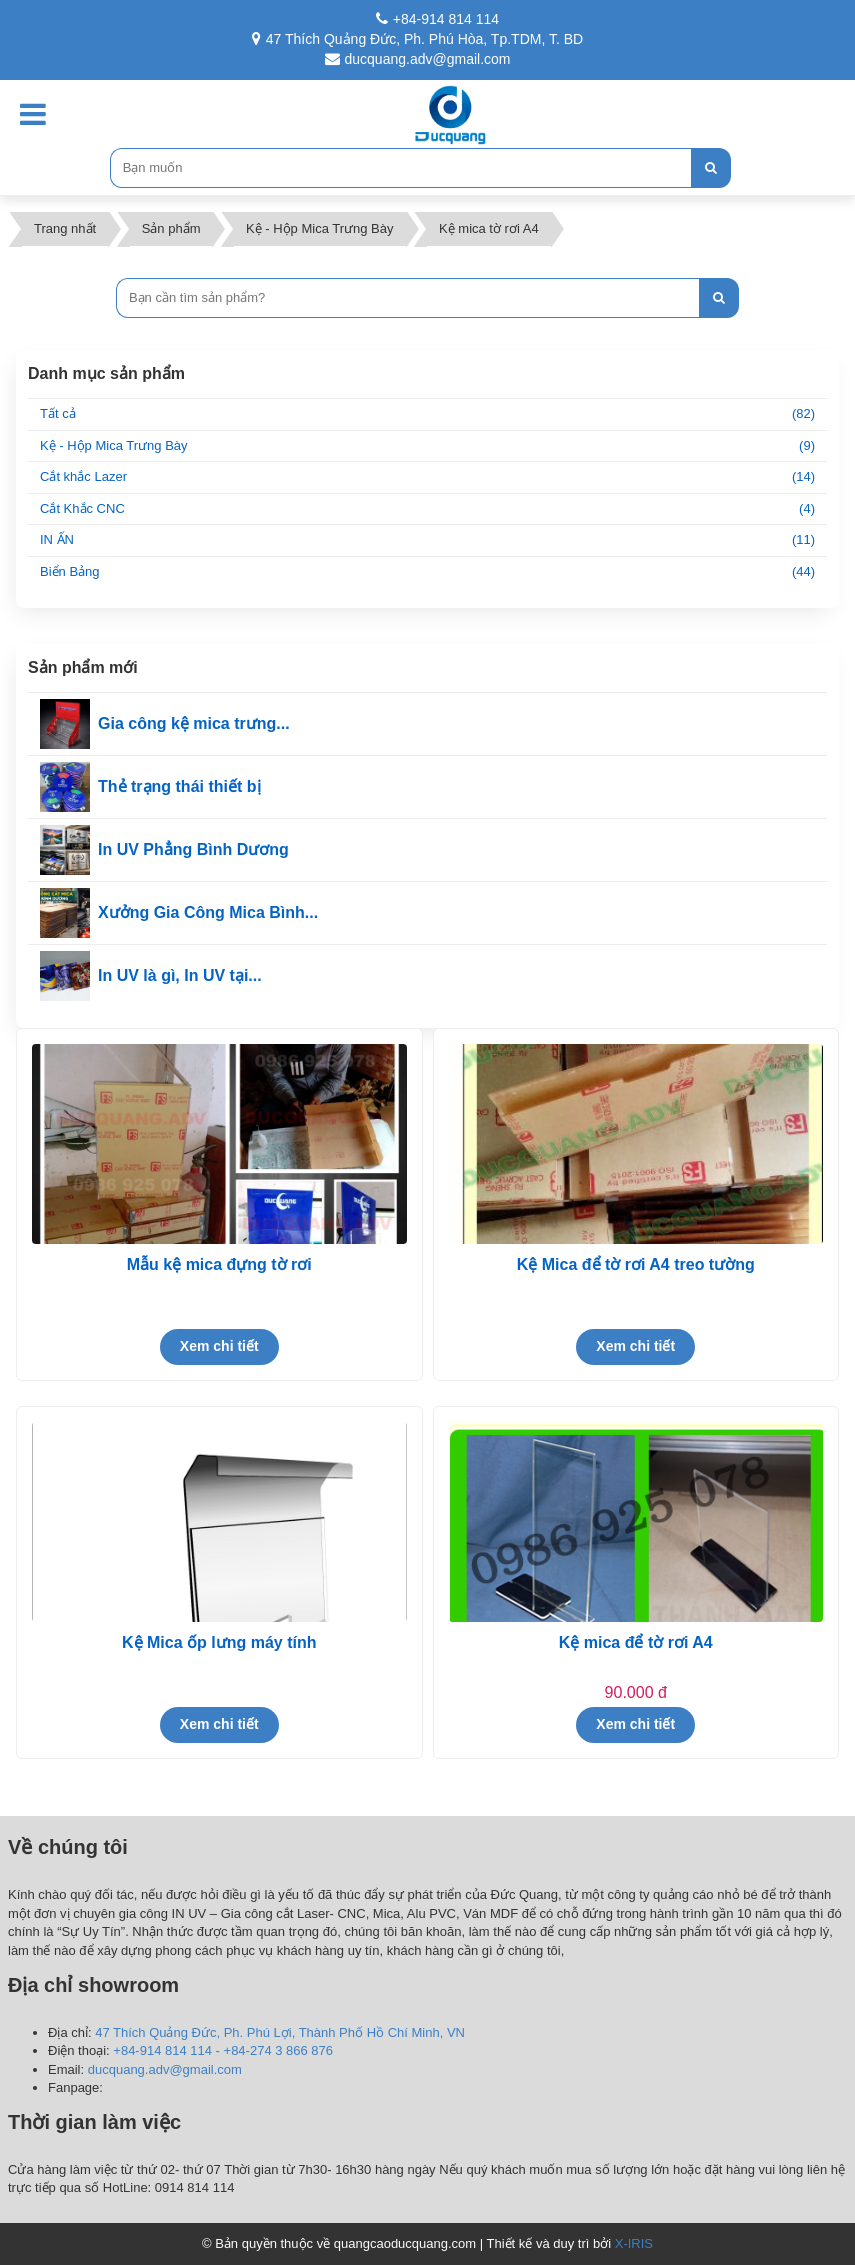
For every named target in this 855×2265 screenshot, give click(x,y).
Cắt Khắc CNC (427, 509)
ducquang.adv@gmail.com (418, 59)
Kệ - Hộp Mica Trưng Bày (427, 446)
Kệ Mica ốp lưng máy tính (219, 1642)
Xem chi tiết (219, 1346)
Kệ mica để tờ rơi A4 (636, 1642)
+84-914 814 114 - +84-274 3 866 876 (223, 2050)
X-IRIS (634, 2243)
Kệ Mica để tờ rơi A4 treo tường (636, 1264)
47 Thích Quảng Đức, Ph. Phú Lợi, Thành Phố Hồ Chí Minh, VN (280, 2032)
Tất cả (427, 414)
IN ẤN (427, 540)
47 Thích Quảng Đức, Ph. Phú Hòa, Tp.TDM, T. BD (417, 39)
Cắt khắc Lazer (427, 477)
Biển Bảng (427, 572)
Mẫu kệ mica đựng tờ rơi (219, 1264)
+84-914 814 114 (437, 19)
